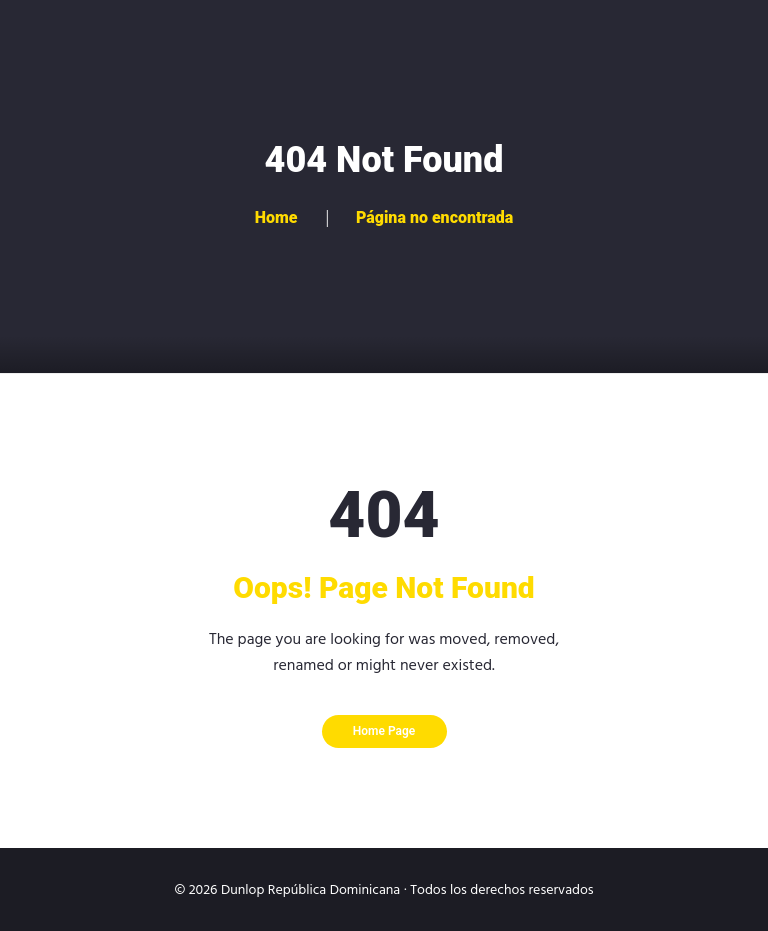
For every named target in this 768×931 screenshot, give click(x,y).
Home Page (384, 731)
